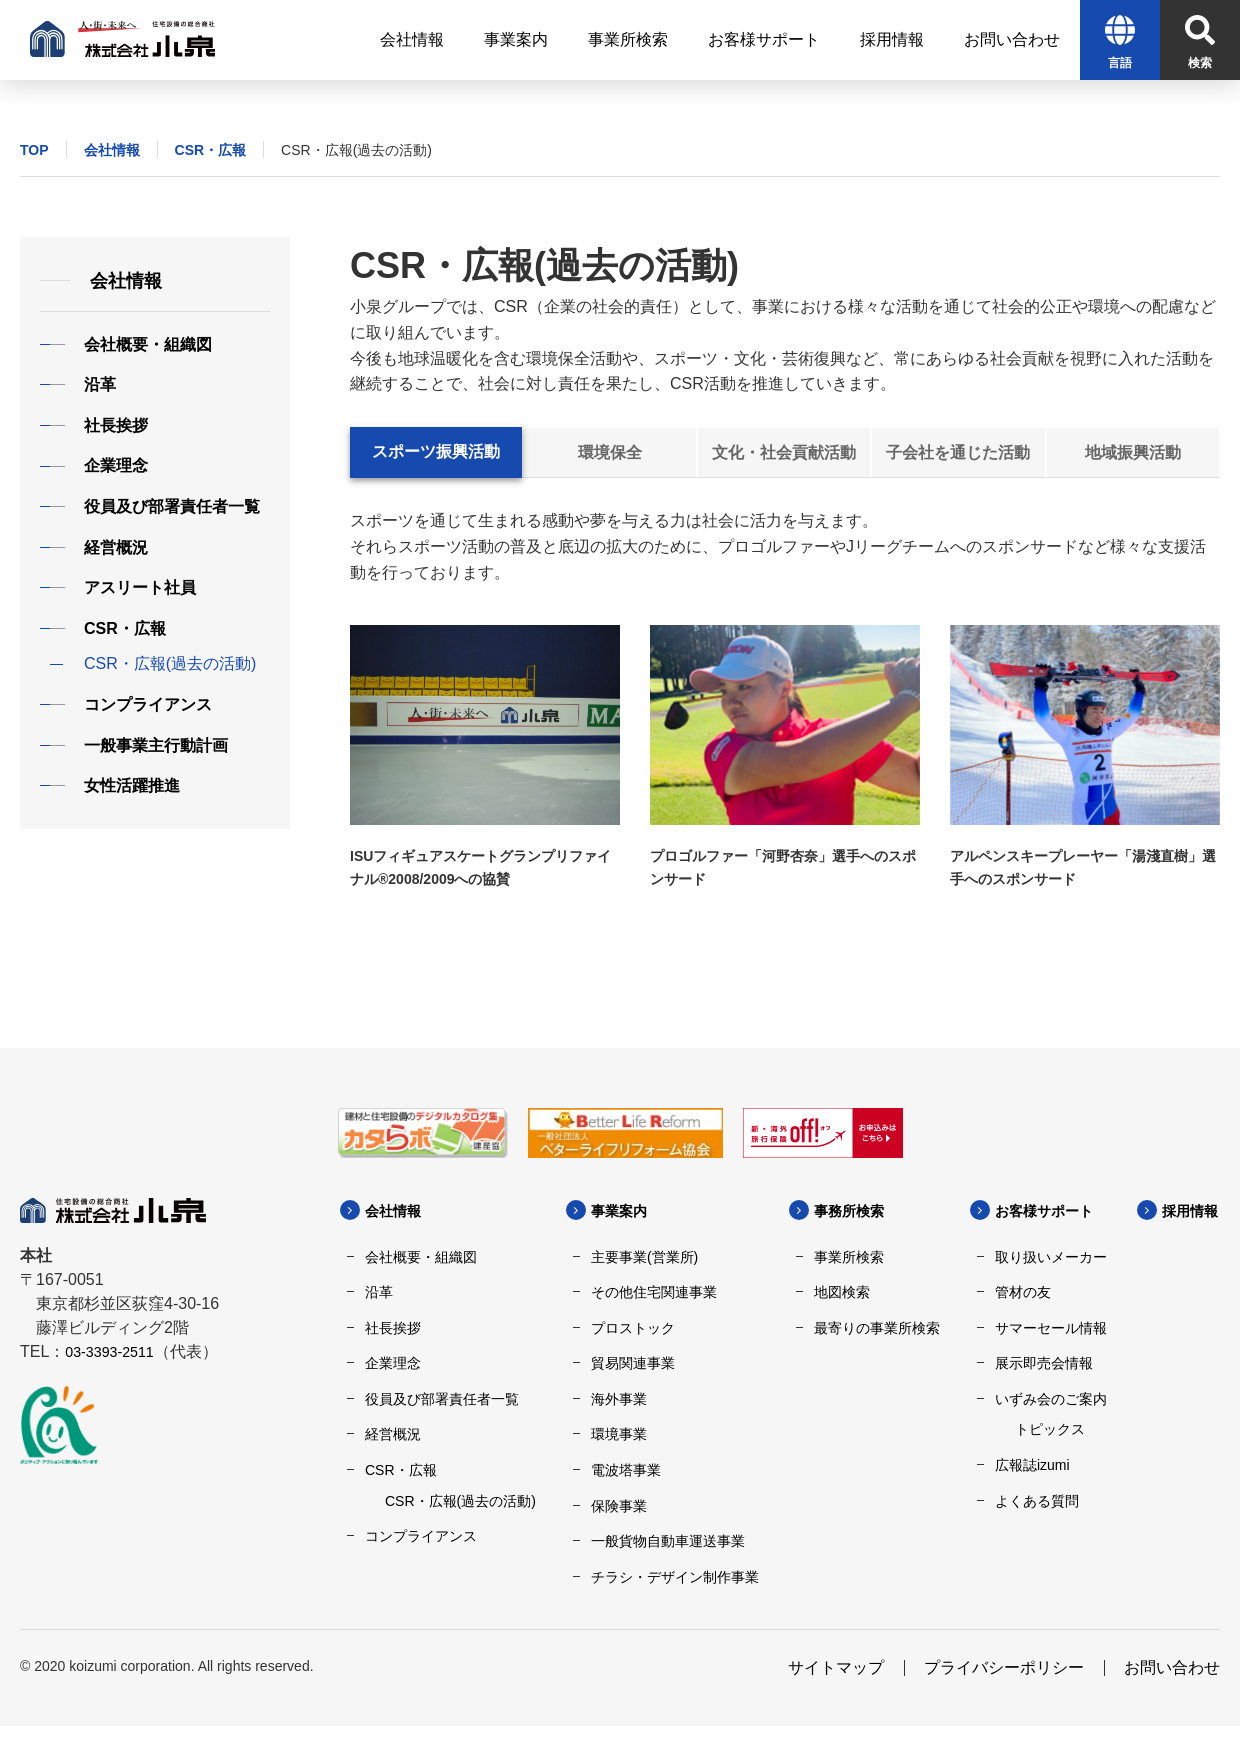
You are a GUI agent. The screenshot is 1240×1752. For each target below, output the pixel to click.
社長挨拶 (393, 1328)
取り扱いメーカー (1051, 1257)
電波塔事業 (626, 1470)
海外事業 (619, 1399)
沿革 (379, 1292)
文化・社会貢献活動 (784, 452)
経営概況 (393, 1434)
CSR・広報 (211, 150)
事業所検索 (849, 1257)
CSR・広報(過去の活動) (460, 1501)
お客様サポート (1051, 1210)
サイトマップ (836, 1693)
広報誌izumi (1032, 1465)
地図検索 (842, 1292)
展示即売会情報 (1044, 1363)
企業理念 (393, 1363)
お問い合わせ (1172, 1693)
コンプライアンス (421, 1536)
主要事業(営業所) (644, 1257)
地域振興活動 (1133, 452)
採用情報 (427, 1601)
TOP (34, 150)
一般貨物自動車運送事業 (668, 1541)
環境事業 (619, 1434)
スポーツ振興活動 (436, 451)
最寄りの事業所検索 (877, 1328)
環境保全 (610, 452)
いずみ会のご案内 (1051, 1399)
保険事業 (619, 1506)
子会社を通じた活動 (958, 452)
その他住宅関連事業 (654, 1292)
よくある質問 (1037, 1501)
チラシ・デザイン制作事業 (675, 1577)
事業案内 (623, 1210)
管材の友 (1023, 1292)
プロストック (633, 1328)
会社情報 (112, 150)
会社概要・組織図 (421, 1257)
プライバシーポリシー (1004, 1693)
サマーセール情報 (1051, 1328)
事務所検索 (854, 1210)
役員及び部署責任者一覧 (442, 1399)
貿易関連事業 (633, 1363)
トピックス (1050, 1429)
